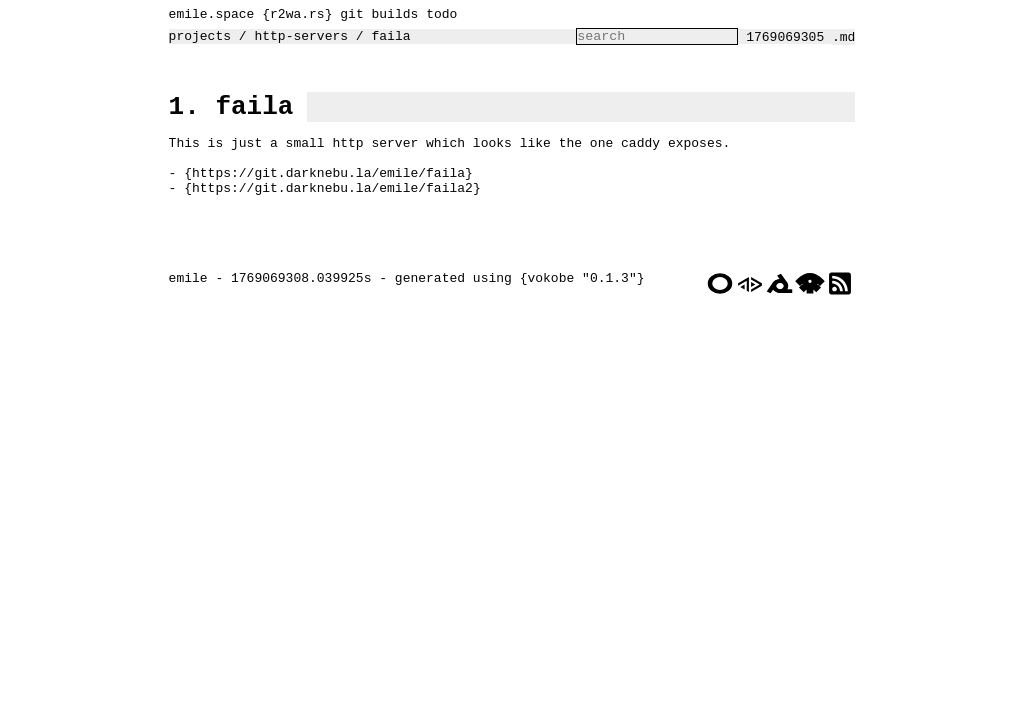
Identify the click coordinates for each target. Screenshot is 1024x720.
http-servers (296, 41)
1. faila (226, 117)
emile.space (207, 16)
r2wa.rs (292, 16)
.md (848, 42)
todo (436, 16)
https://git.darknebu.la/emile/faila (323, 195)
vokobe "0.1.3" (576, 321)
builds (389, 16)
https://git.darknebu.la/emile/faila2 (327, 213)
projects (195, 41)
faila (385, 41)
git (346, 16)
